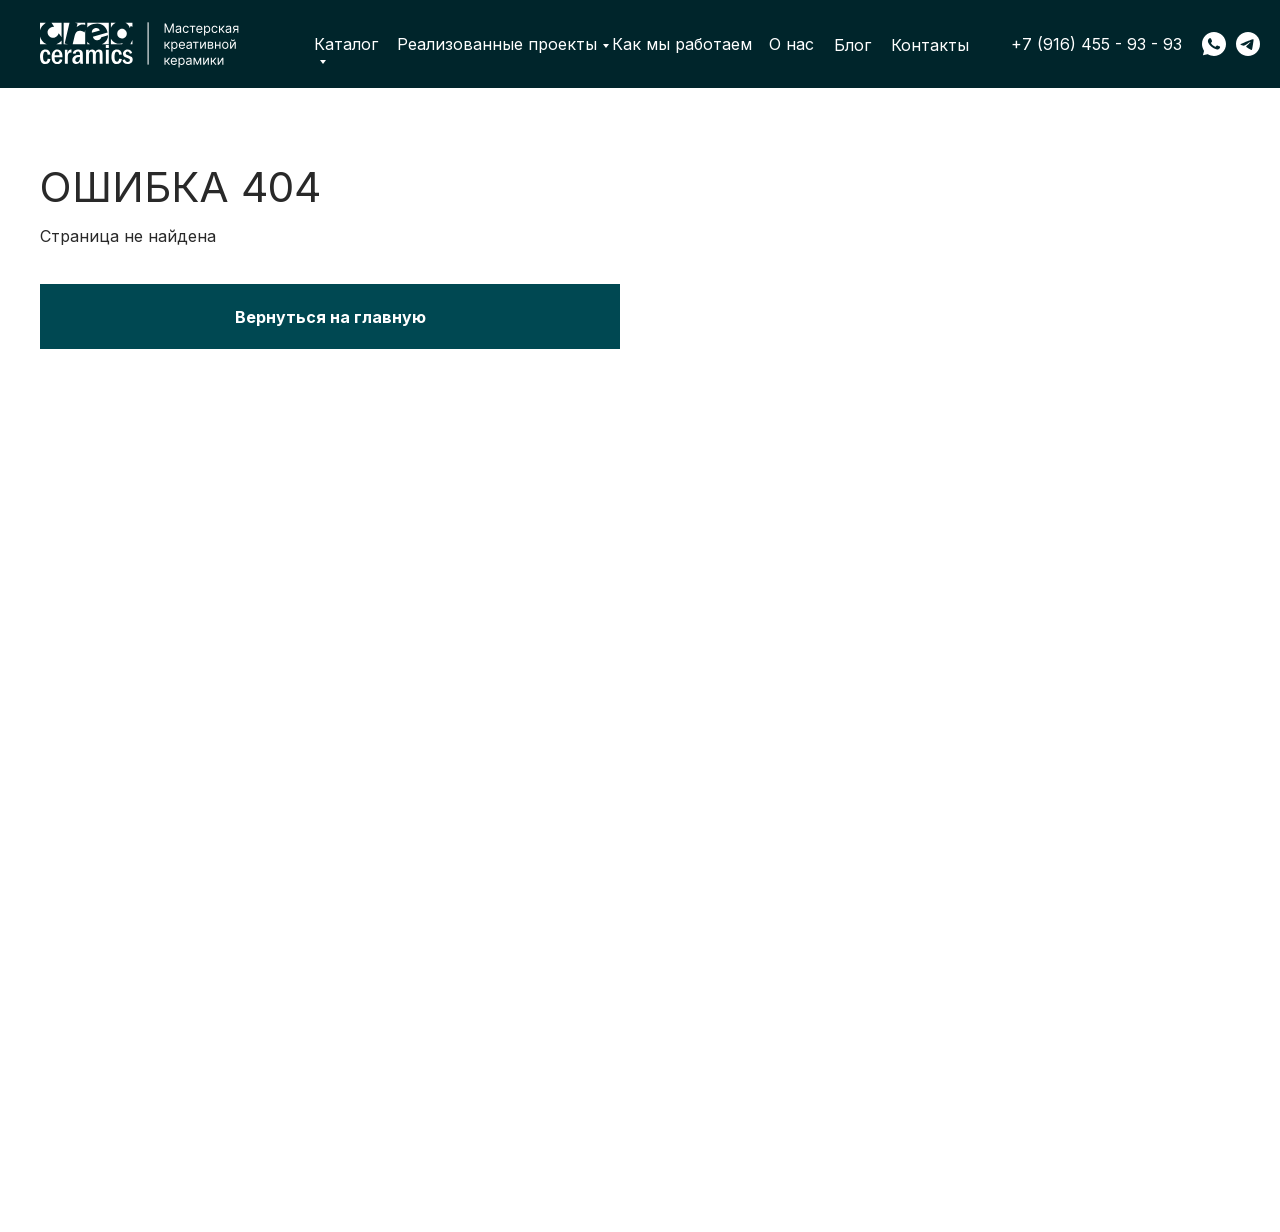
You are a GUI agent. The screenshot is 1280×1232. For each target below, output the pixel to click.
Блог (852, 45)
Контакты (930, 45)
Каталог (346, 45)
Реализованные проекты (497, 44)
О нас (791, 44)
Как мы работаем (682, 44)
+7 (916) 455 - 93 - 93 (1096, 44)
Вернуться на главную (330, 317)
